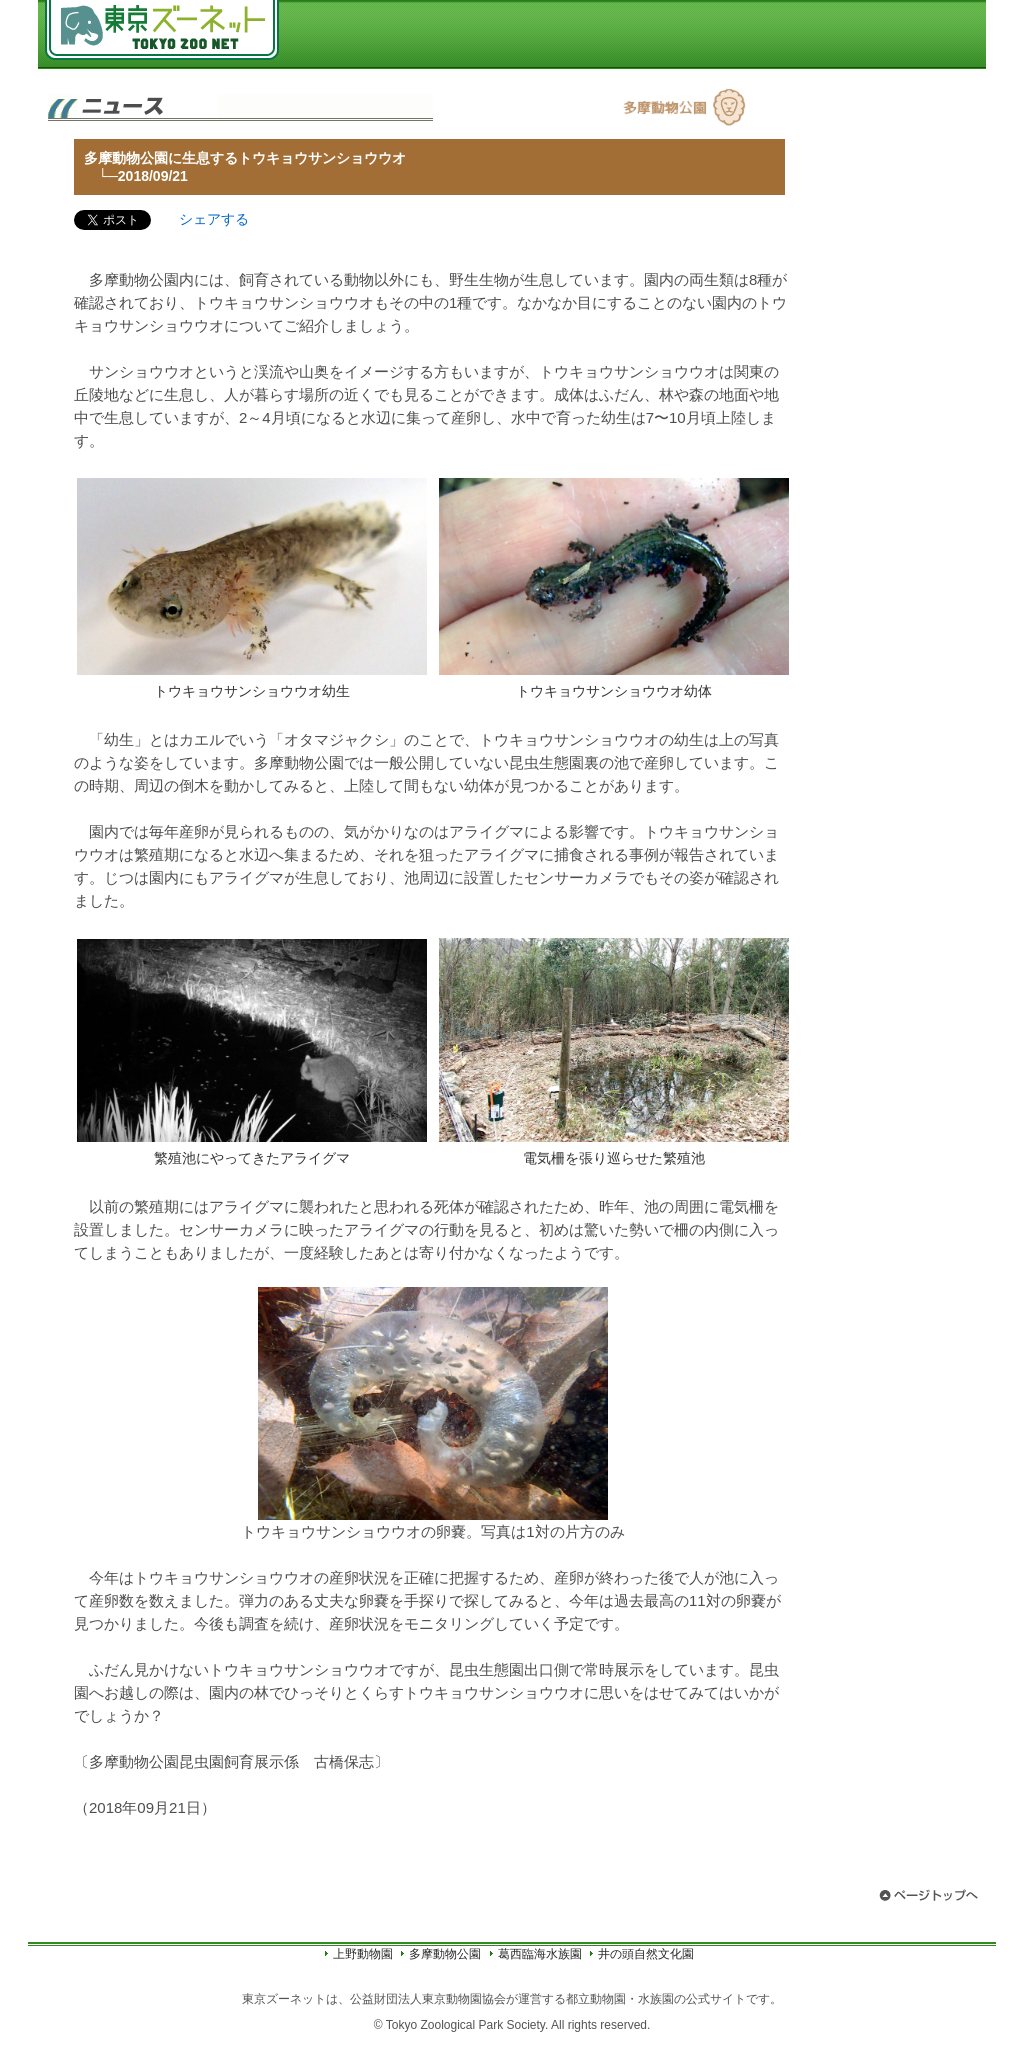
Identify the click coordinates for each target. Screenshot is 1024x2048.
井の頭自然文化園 (646, 1954)
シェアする (214, 219)
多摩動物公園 (445, 1954)
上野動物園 (363, 1954)
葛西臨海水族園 (540, 1954)
